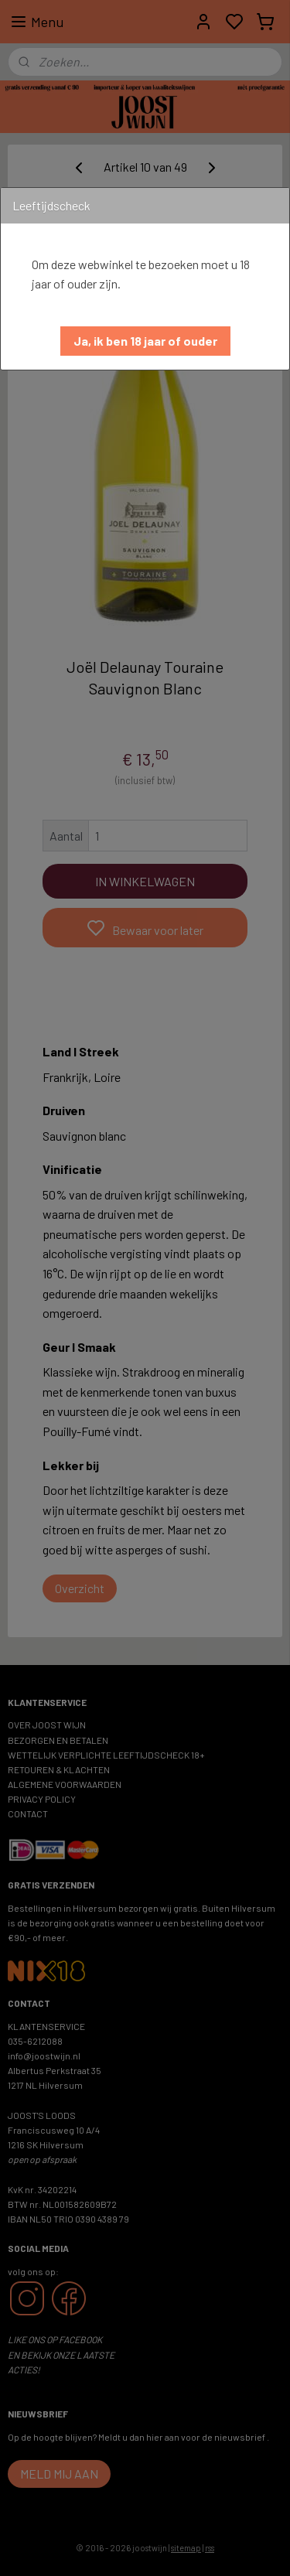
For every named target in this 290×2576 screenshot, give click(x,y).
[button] (145, 341)
